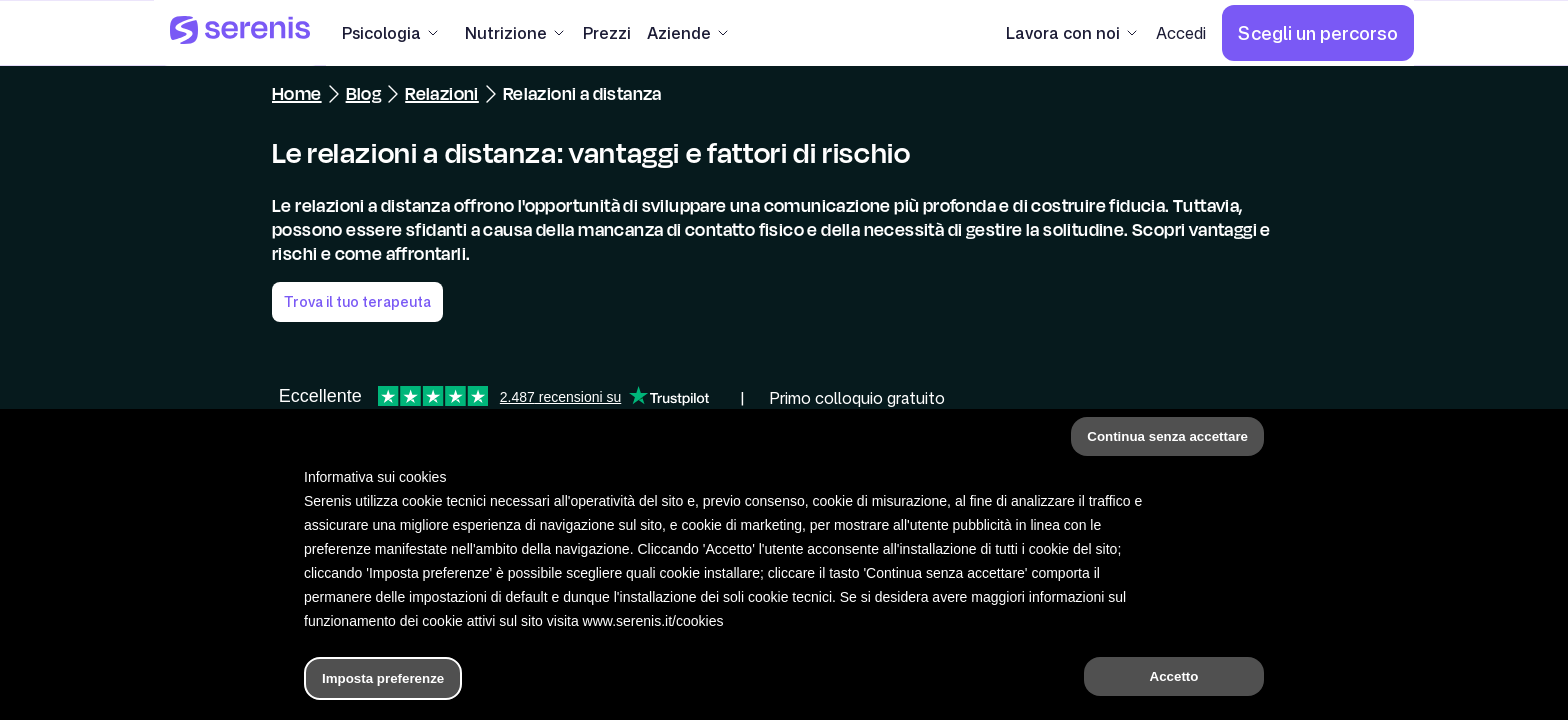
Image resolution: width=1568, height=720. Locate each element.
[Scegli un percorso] (1318, 33)
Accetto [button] (1174, 676)
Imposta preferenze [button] (383, 678)
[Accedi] (1181, 33)
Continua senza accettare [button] (1167, 436)
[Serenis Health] (240, 33)
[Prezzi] (607, 33)
